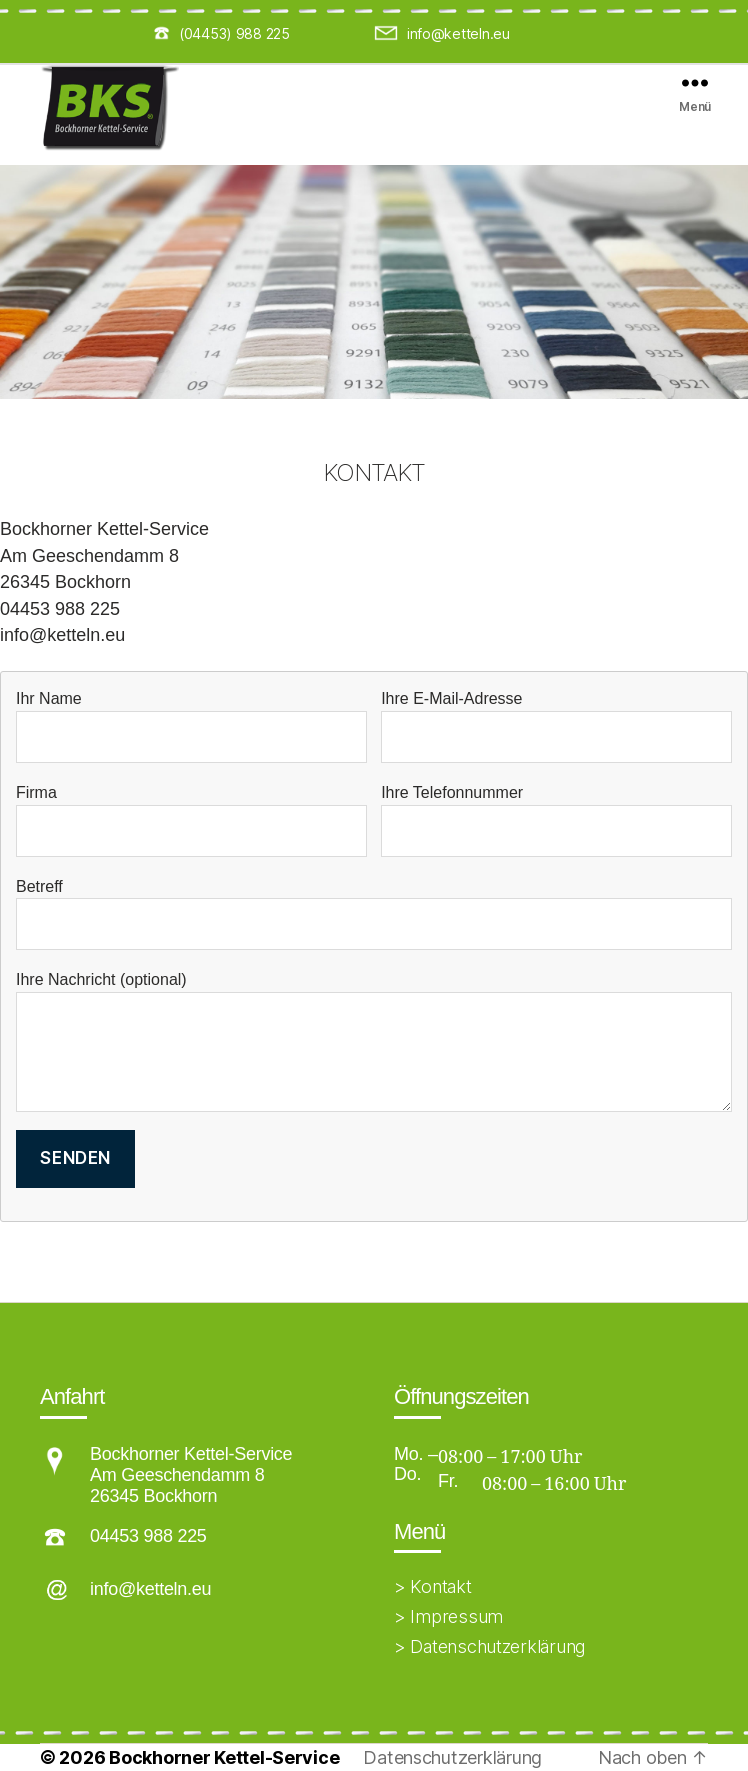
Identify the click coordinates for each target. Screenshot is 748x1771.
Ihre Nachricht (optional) (374, 1041)
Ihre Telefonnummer (556, 820)
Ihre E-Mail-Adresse (556, 726)
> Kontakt (433, 1586)
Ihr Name (191, 726)
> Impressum (448, 1616)
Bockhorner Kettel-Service (224, 1757)
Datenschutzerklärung (452, 1757)
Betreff (374, 914)
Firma (191, 820)
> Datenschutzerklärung (489, 1646)
